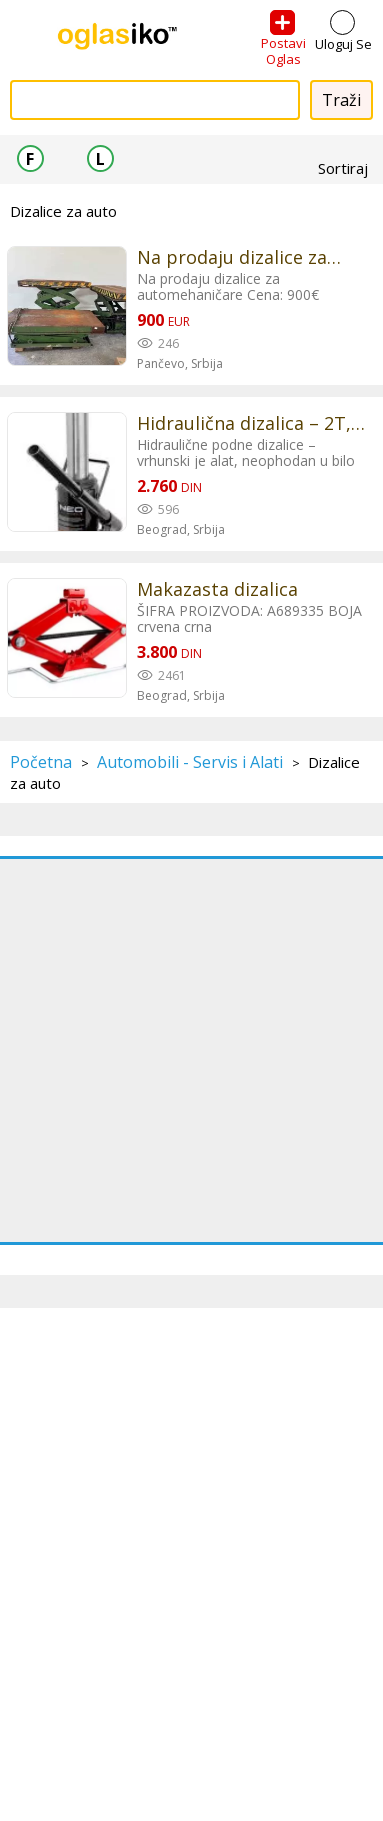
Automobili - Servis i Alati (190, 762)
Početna (41, 762)
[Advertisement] (191, 1050)
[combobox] (155, 100)
